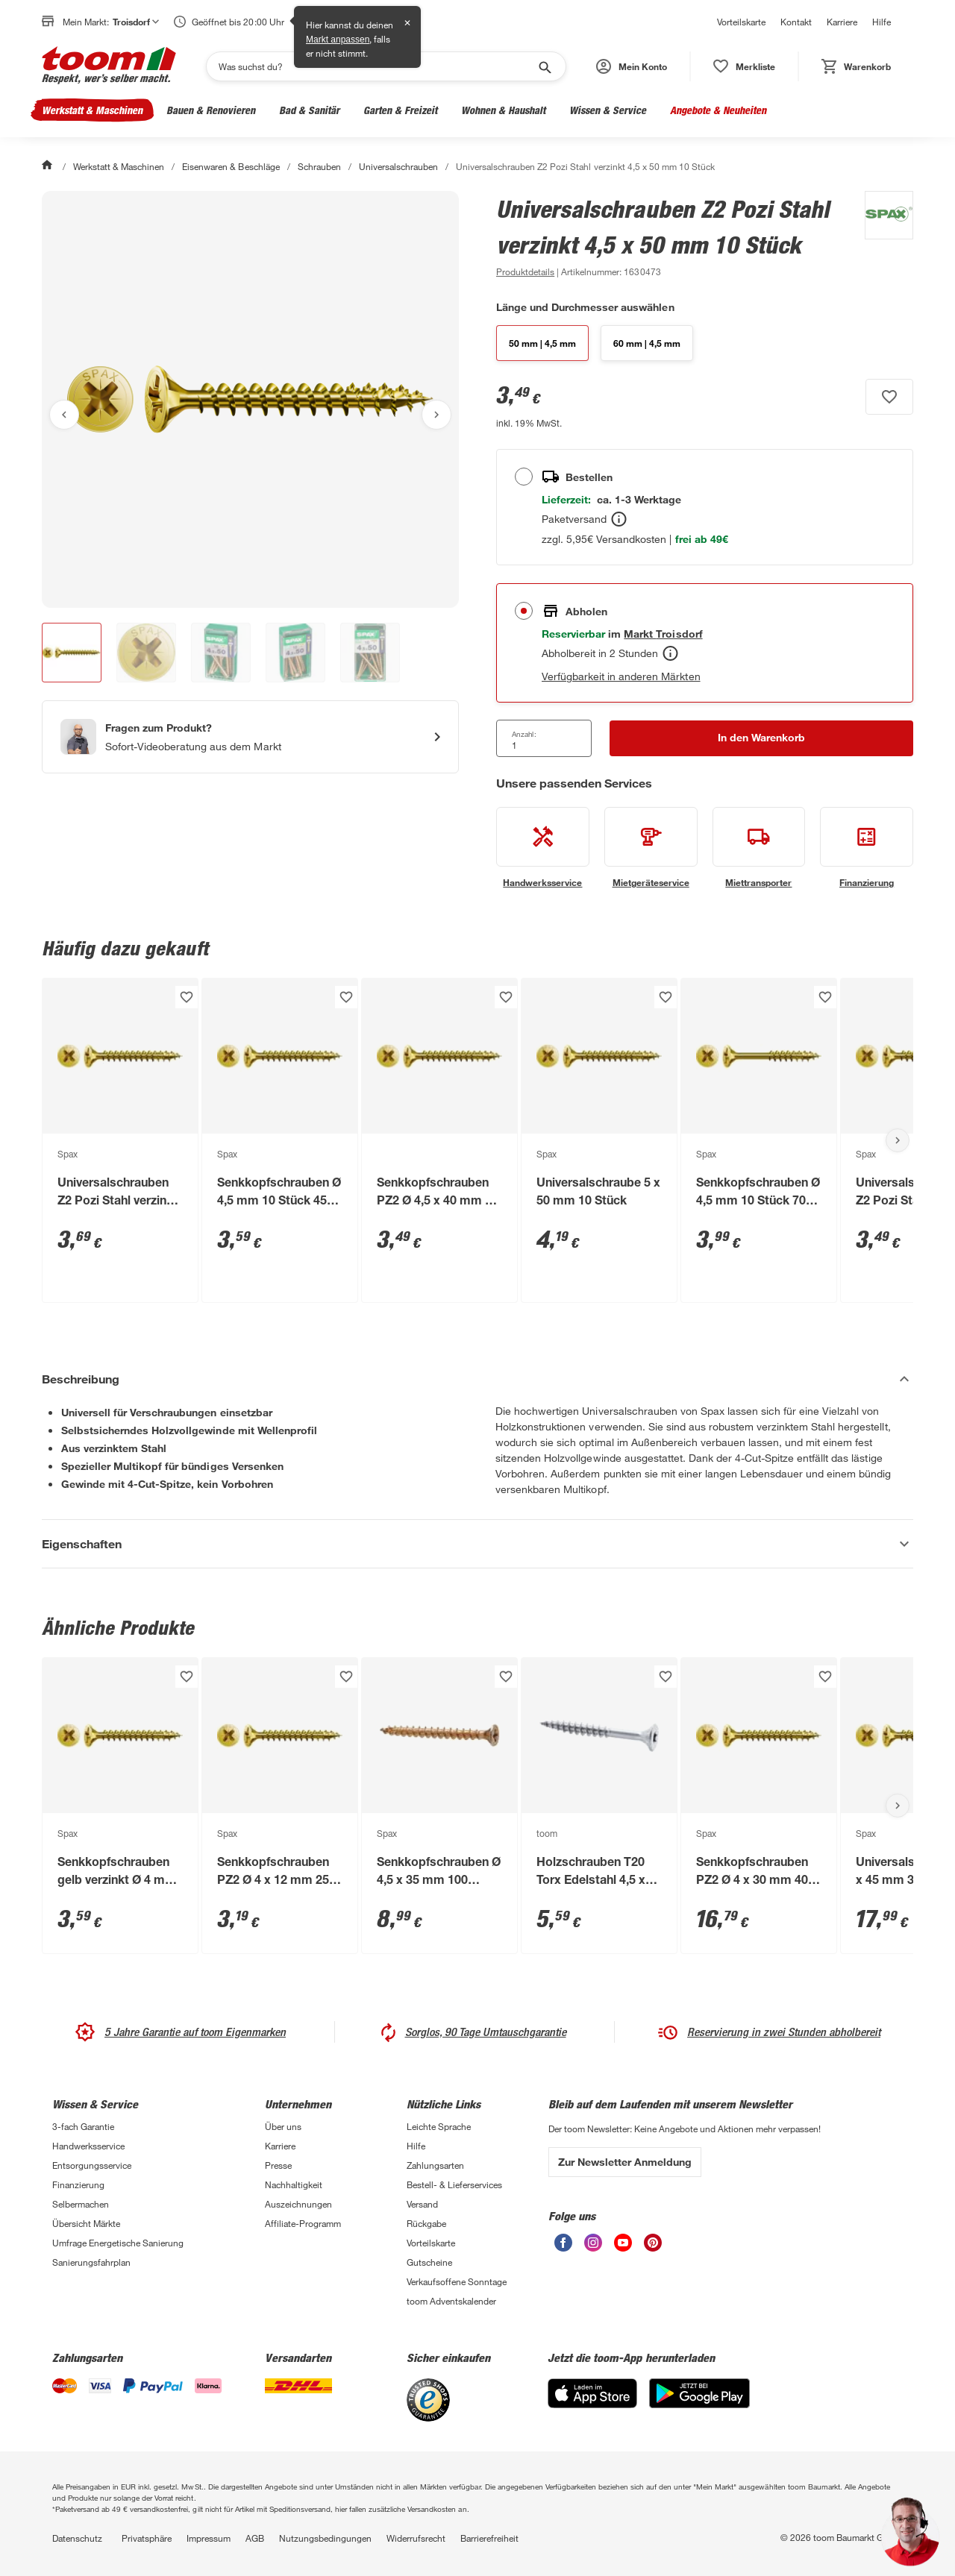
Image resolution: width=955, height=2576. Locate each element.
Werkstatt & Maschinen (92, 110)
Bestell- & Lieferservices (454, 2184)
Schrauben (319, 166)
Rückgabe (426, 2223)
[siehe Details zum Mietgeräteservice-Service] (651, 848)
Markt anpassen (337, 39)
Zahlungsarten (435, 2165)
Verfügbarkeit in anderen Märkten (621, 676)
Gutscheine (429, 2262)
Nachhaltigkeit (293, 2184)
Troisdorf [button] (136, 22)
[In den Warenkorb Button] (761, 738)
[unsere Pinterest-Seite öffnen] (653, 2247)
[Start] (48, 166)
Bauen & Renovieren (210, 110)
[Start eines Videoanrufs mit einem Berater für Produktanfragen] (250, 736)
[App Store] (592, 2404)
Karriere (842, 22)
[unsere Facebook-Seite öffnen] (563, 2247)
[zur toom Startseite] (109, 66)
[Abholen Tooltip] (670, 653)
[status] (744, 66)
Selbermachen (80, 2204)
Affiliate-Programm (303, 2223)
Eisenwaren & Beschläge (230, 166)
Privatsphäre (147, 2538)
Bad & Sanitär (309, 110)
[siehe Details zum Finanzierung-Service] (866, 848)
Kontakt (796, 22)
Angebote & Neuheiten (718, 110)
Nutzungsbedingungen (325, 2538)
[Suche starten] (544, 66)
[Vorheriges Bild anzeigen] (64, 415)
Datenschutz (77, 2538)
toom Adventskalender (451, 2301)
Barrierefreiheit (489, 2538)
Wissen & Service (607, 110)
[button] (631, 66)
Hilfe (881, 22)
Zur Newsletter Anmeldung (625, 2161)
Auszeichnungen (298, 2204)
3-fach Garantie (83, 2126)
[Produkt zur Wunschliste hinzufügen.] (889, 397)
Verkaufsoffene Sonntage (457, 2281)
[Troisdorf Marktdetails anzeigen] (663, 633)
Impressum (209, 2538)
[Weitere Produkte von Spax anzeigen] (881, 235)
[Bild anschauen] (250, 399)
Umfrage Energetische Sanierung (118, 2243)
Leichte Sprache (439, 2126)
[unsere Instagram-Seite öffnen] (593, 2247)
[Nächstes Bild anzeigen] (436, 415)
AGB (254, 2538)
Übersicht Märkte (86, 2223)
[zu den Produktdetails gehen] (525, 271)
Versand (422, 2204)
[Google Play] (699, 2404)
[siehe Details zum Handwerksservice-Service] (542, 848)
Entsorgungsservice (91, 2165)
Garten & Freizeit (400, 110)
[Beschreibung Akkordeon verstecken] (477, 1379)
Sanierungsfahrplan (91, 2262)
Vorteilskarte (741, 22)
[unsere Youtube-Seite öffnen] (623, 2247)
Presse (278, 2165)
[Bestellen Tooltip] (619, 519)
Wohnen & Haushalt (503, 110)
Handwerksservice (88, 2146)
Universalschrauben (398, 166)
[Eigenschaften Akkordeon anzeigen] (477, 1544)
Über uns (283, 2126)
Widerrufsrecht (415, 2538)
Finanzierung (78, 2184)
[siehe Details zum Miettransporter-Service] (759, 848)
